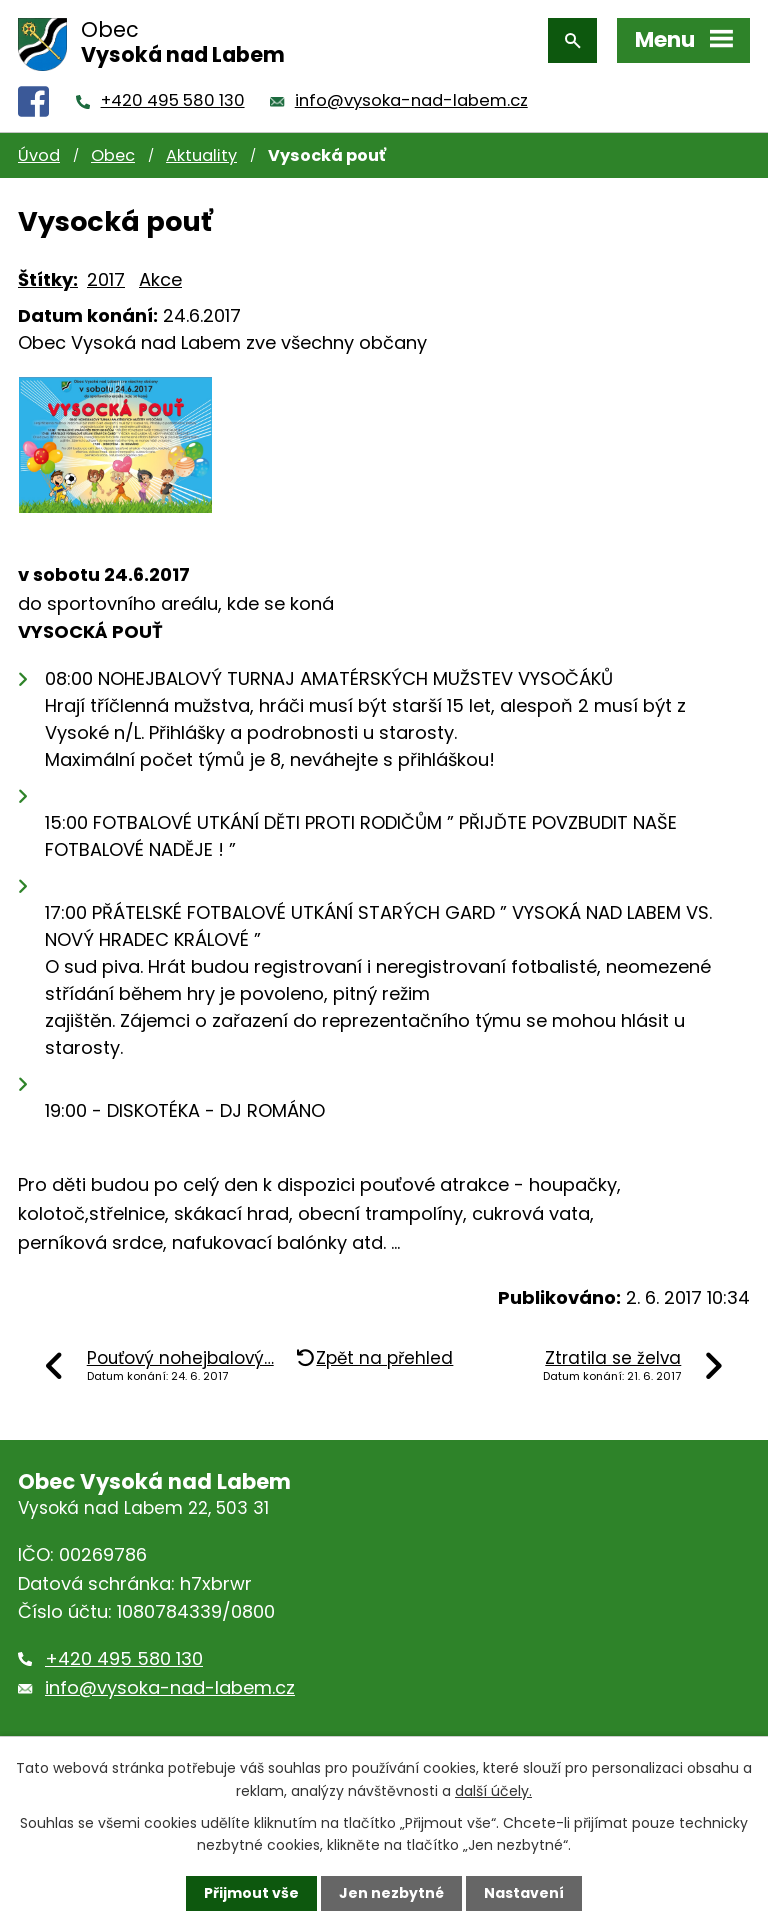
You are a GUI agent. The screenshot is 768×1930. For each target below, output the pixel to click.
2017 (106, 279)
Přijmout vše (251, 1893)
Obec (113, 155)
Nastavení (524, 1893)
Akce (160, 279)
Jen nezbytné (391, 1893)
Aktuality (201, 155)
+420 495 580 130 (173, 100)
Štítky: (48, 279)
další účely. (493, 1790)
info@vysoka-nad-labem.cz (411, 100)
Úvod (39, 155)
